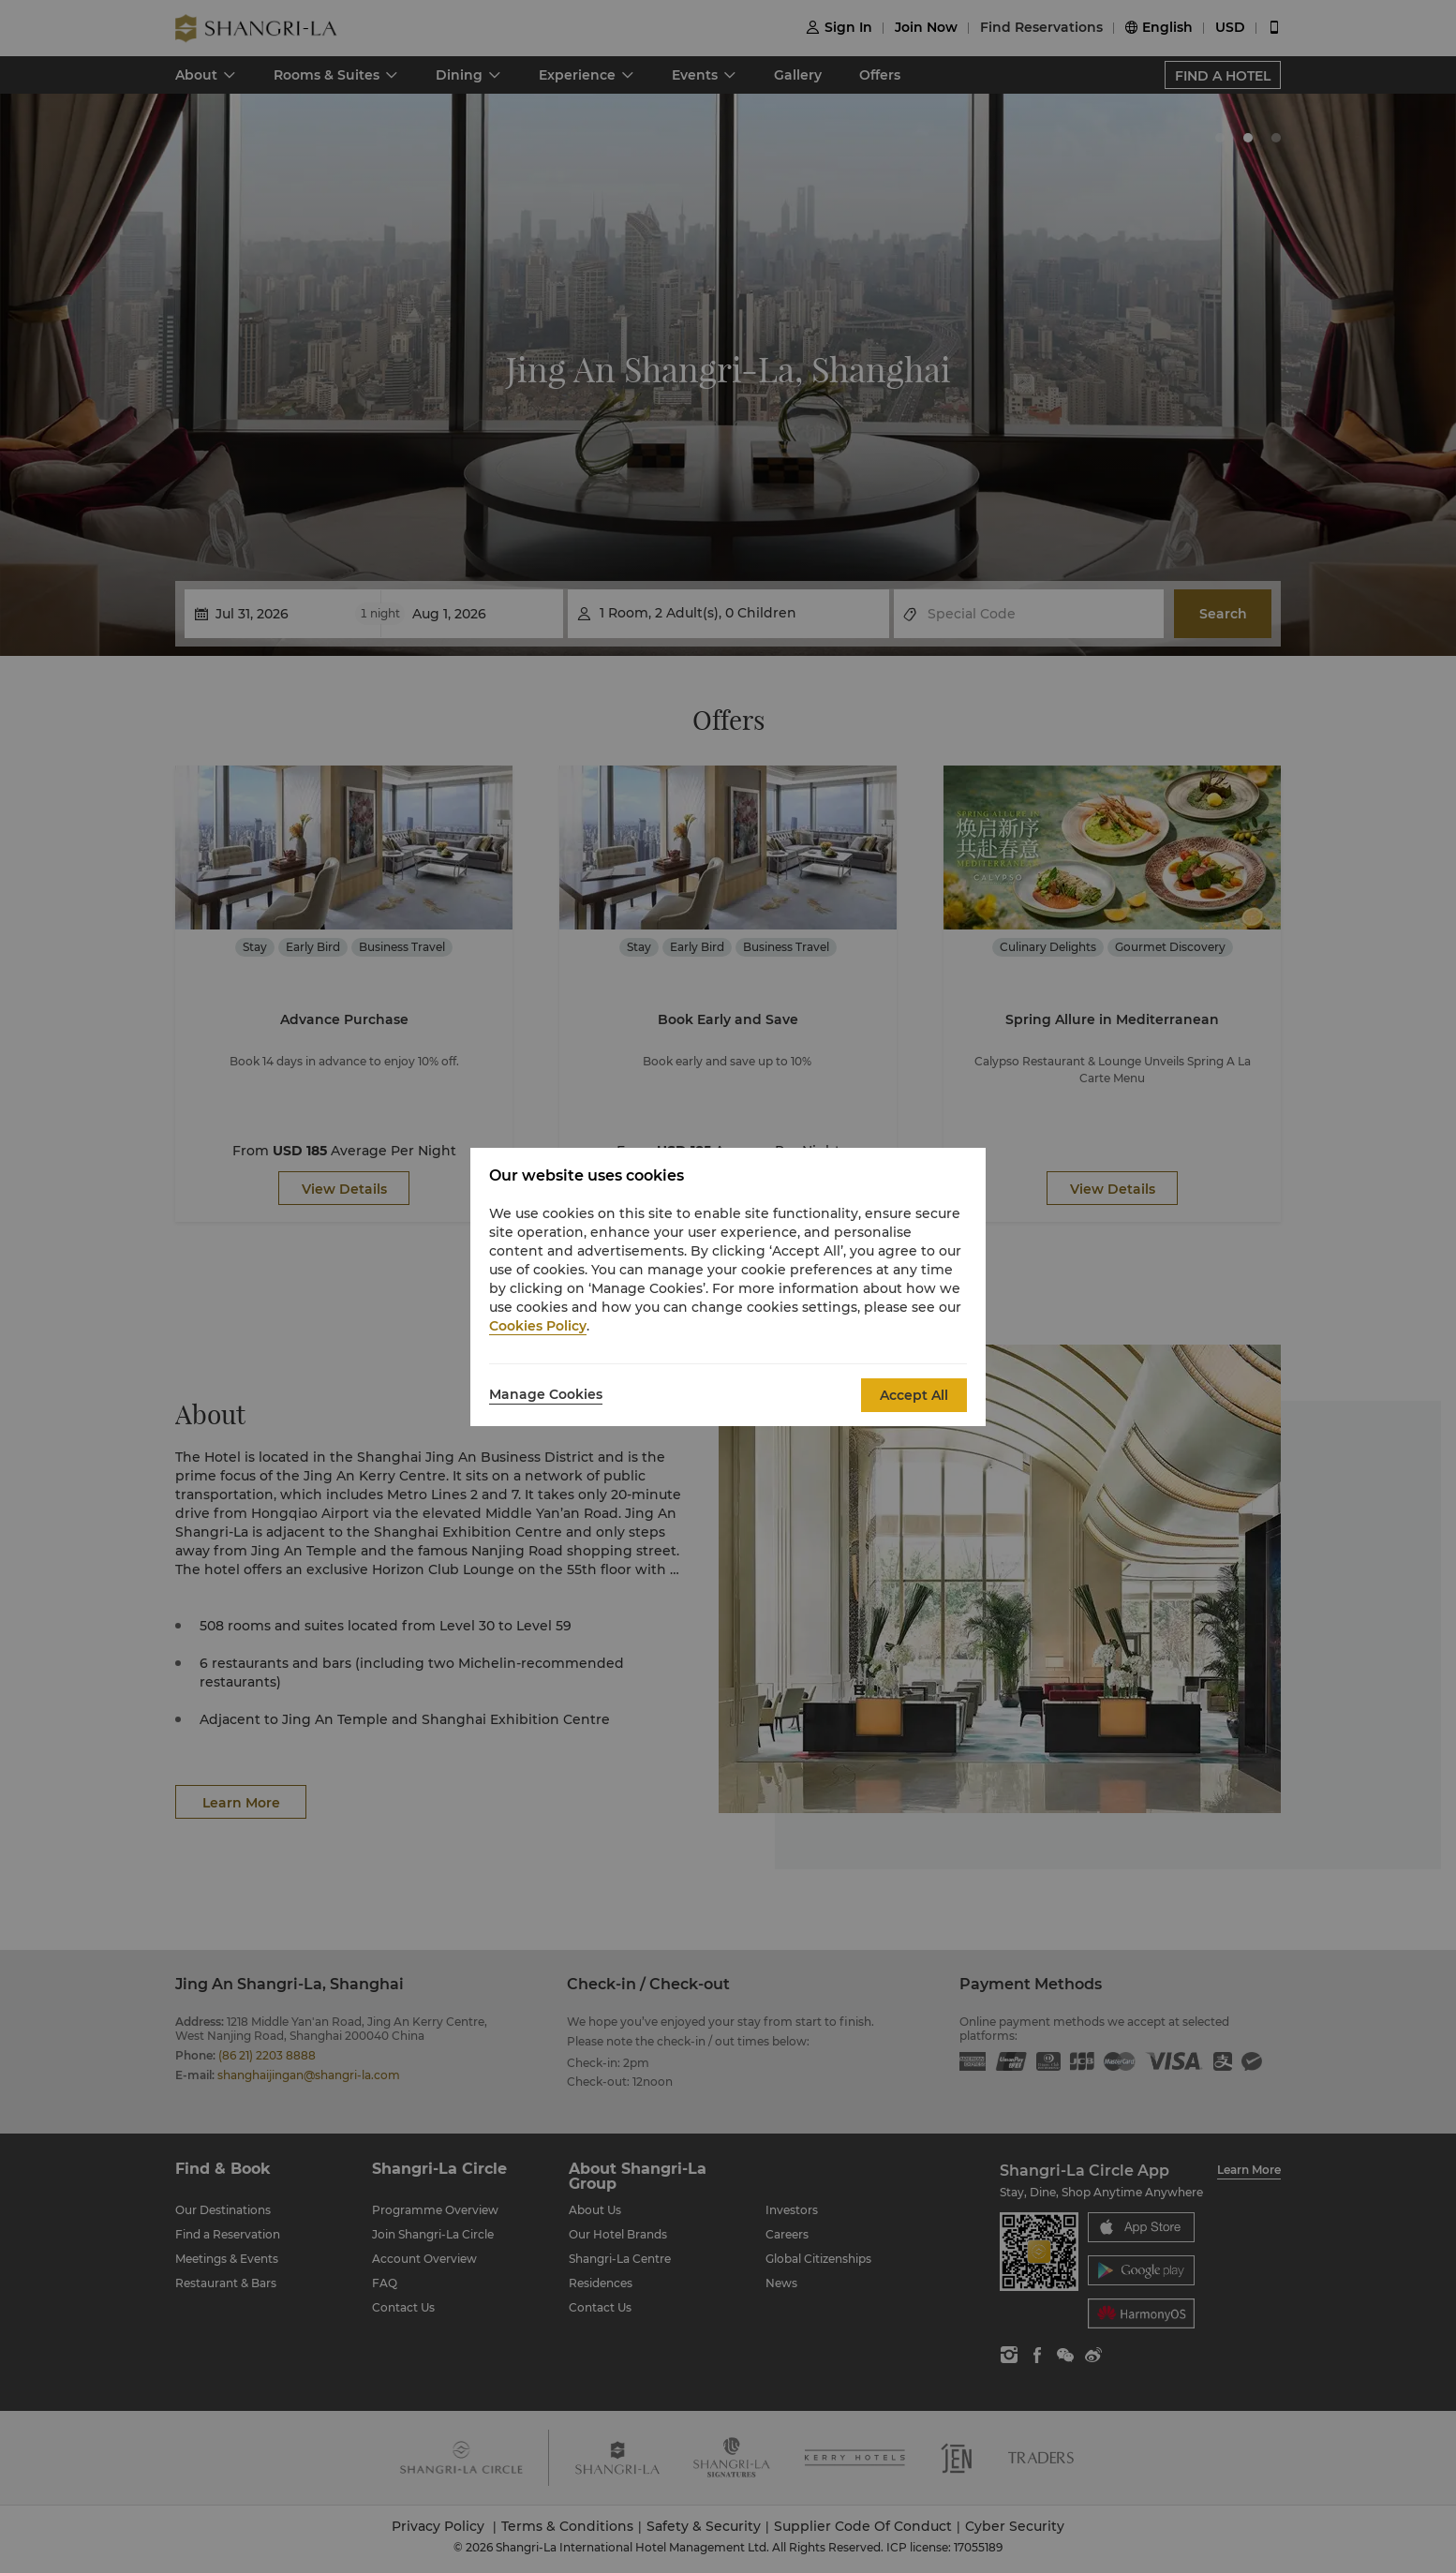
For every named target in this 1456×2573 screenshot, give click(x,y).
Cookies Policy (538, 1325)
